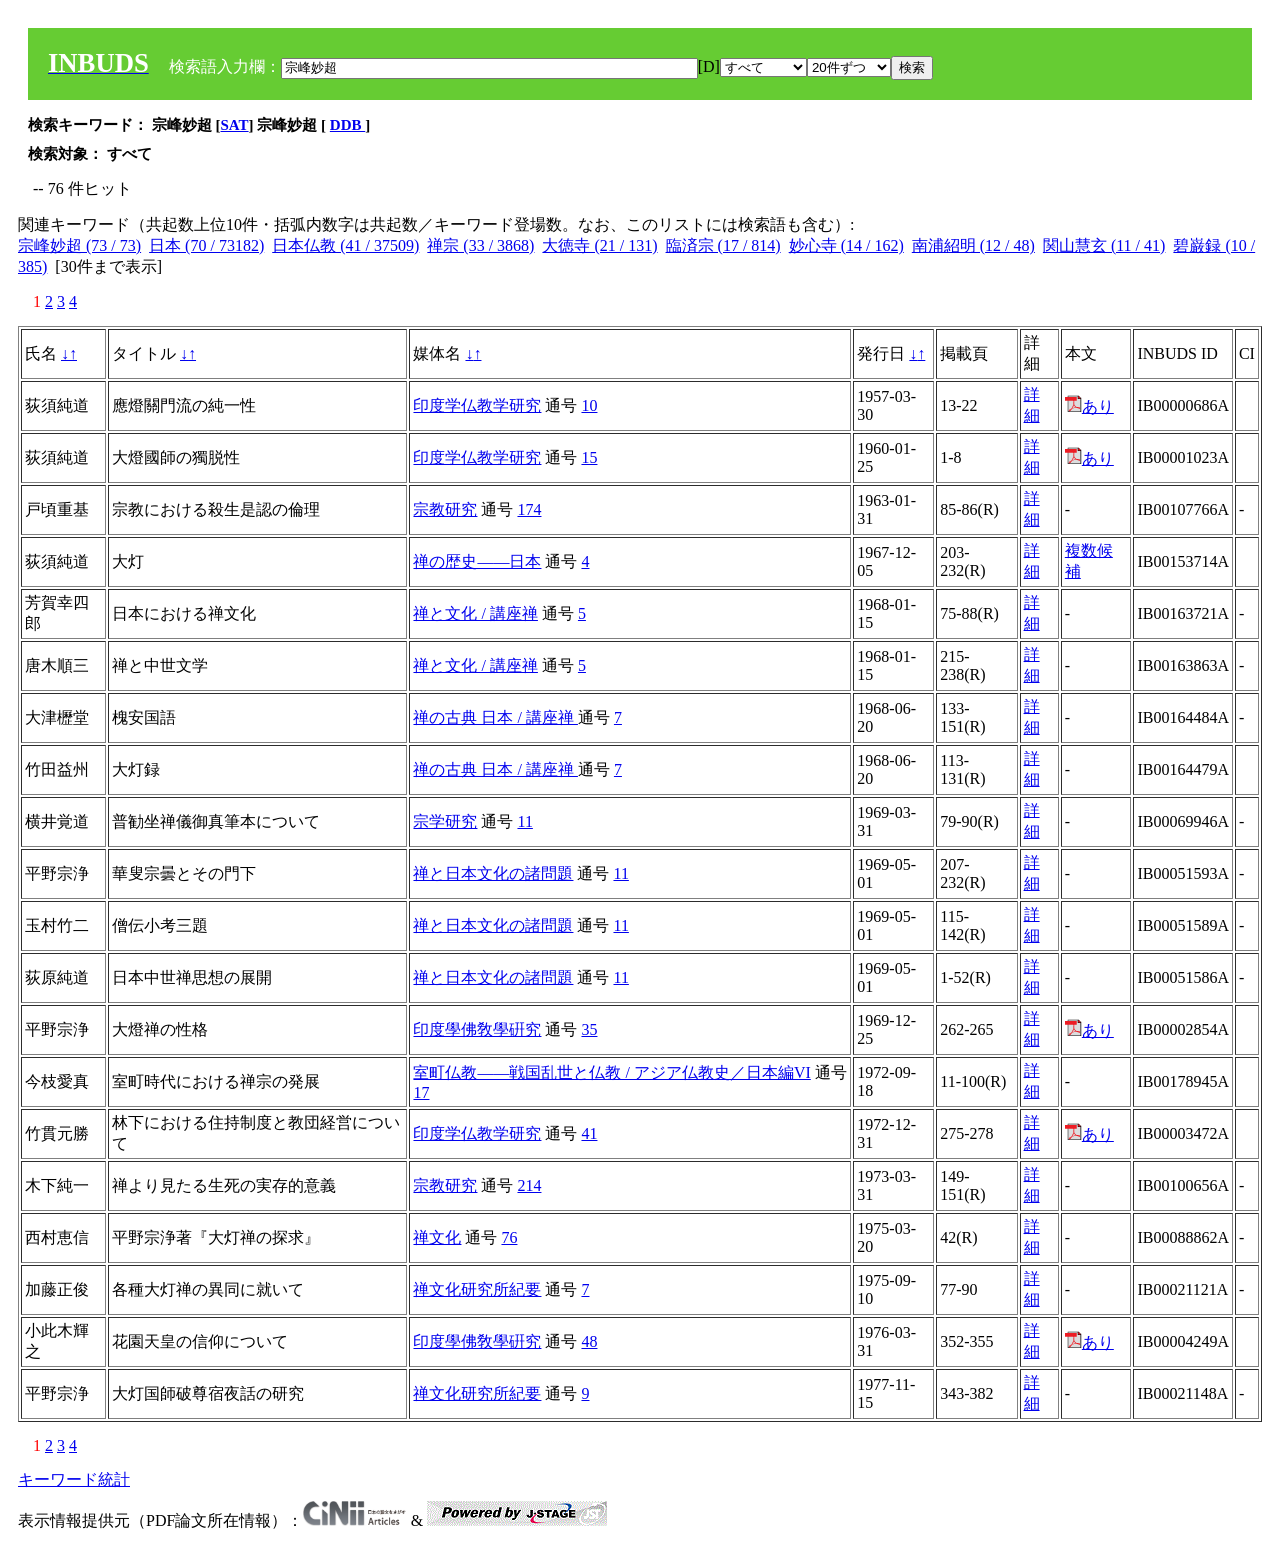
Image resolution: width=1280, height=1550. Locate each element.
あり (1089, 406)
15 (589, 457)
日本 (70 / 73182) (206, 245)
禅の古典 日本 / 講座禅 (495, 717)
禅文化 (437, 1237)
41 (589, 1133)
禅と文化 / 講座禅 (475, 613)
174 (529, 509)
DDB (347, 125)
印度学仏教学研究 (477, 405)
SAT (235, 125)
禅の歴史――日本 (477, 561)
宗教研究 (445, 509)
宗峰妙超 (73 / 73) (79, 245)
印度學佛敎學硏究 (477, 1029)
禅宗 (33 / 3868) (480, 245)
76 (509, 1237)
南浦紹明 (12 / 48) (973, 245)
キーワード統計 (74, 1479)
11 (524, 821)
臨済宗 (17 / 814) (723, 245)
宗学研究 (445, 821)
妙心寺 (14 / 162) (846, 245)
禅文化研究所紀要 (477, 1289)
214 (529, 1185)
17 (421, 1092)
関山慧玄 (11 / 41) (1104, 245)
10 (589, 405)
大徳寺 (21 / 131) (599, 245)
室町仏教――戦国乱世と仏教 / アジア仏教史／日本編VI (611, 1072)
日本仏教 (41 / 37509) (345, 245)
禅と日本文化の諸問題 (493, 873)
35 (589, 1029)
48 (589, 1341)
